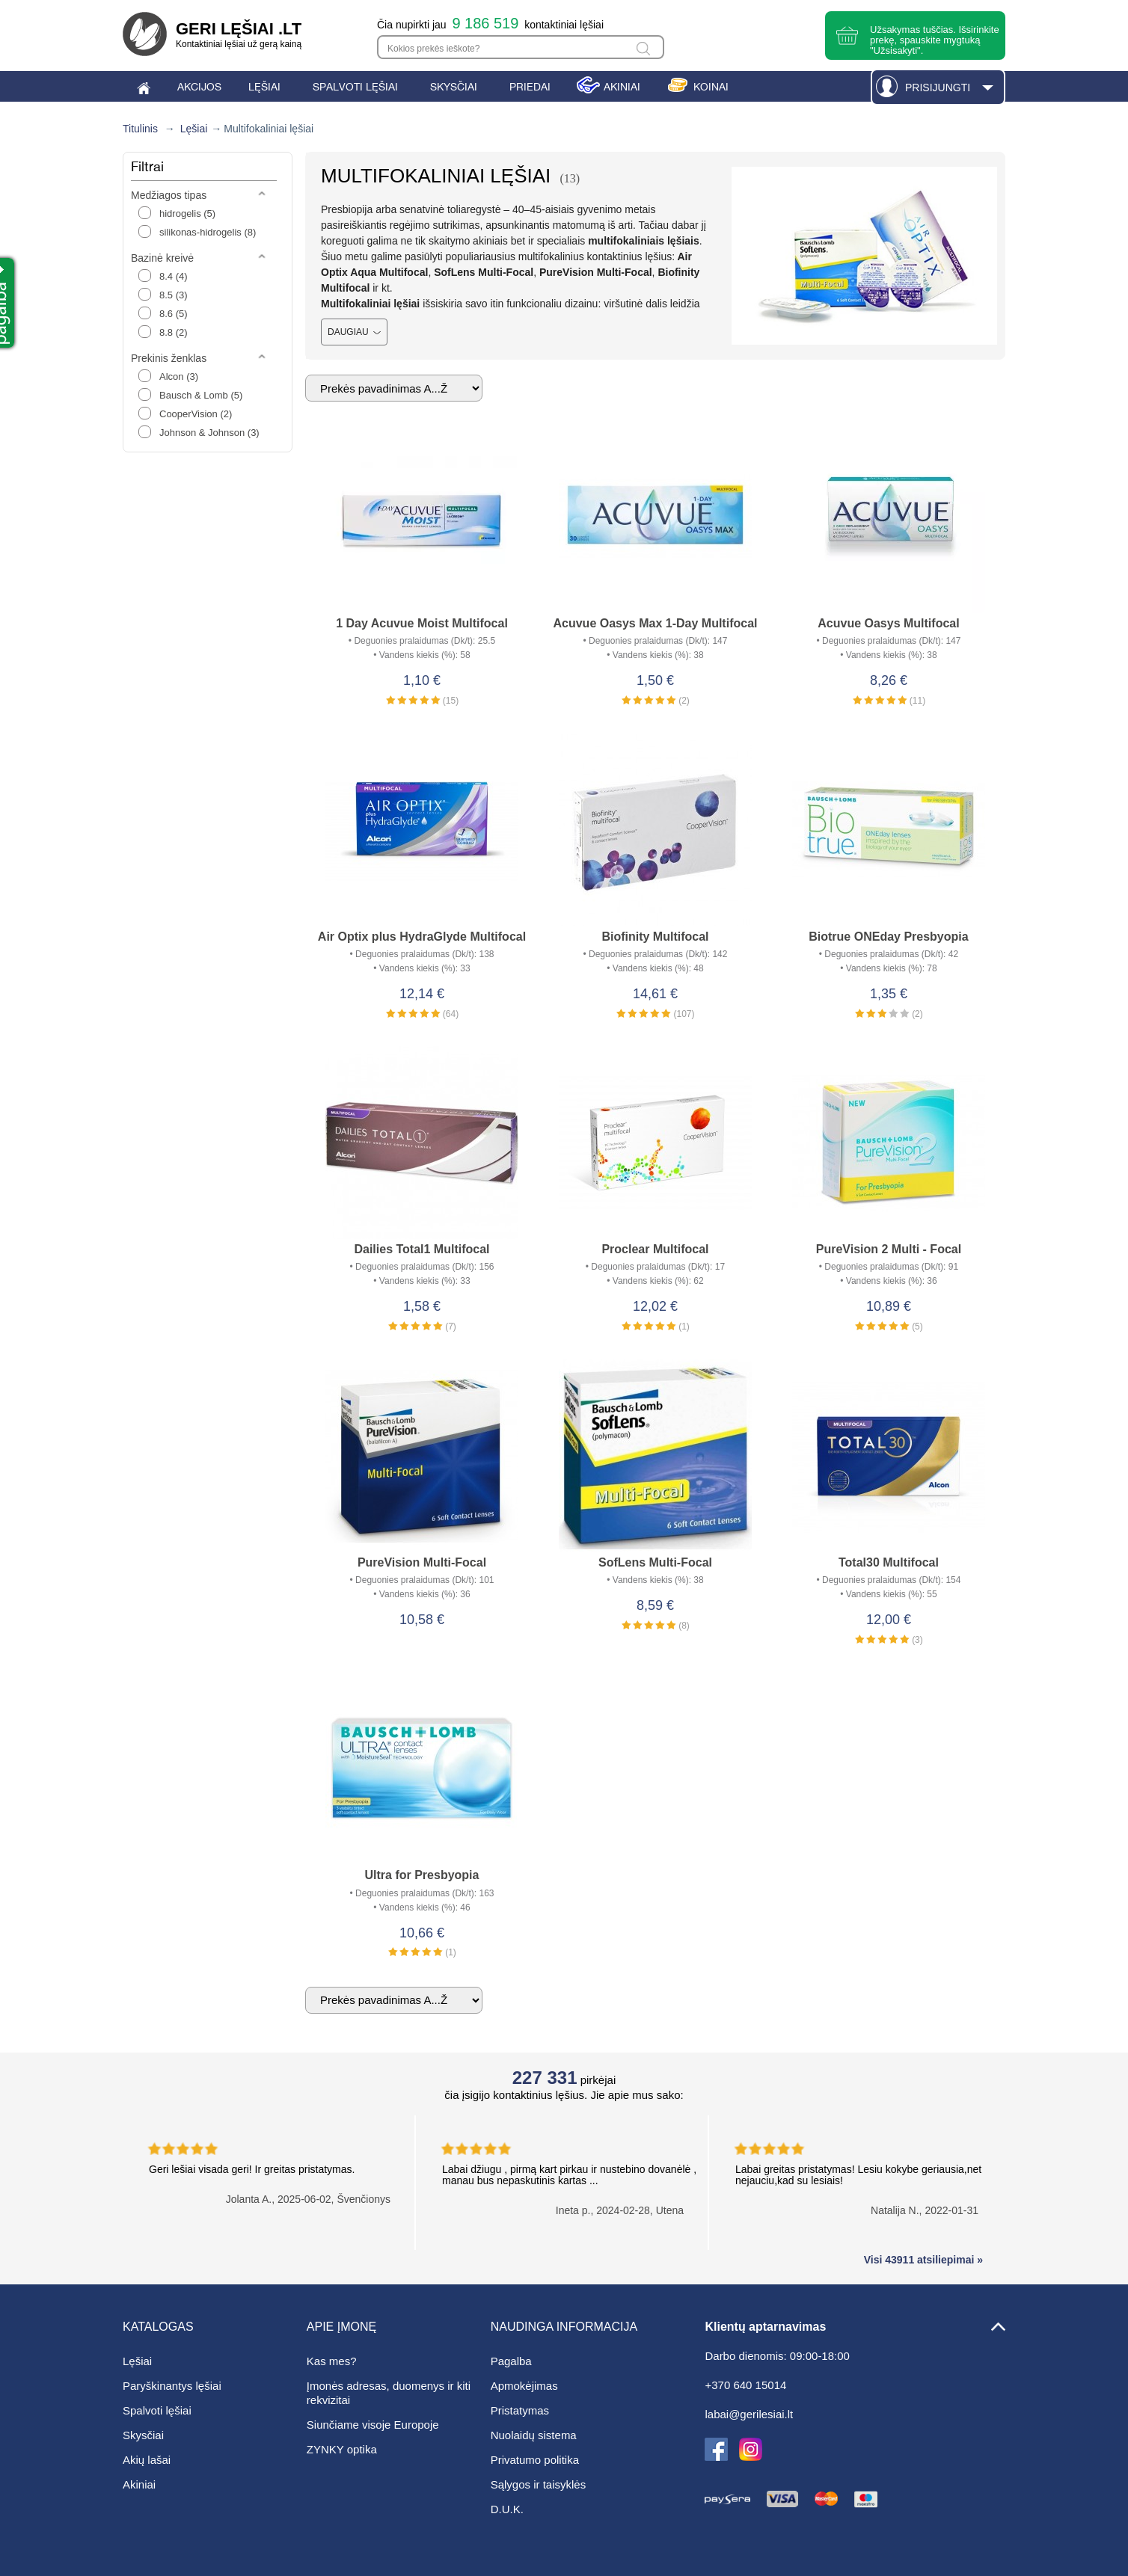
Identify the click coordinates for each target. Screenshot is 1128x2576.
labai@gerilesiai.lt (749, 2414)
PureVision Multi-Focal (422, 1562)
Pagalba (511, 2361)
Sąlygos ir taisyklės (538, 2484)
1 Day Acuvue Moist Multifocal (422, 623)
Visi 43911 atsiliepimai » (923, 2259)
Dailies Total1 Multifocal (421, 1249)
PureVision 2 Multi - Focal (888, 1249)
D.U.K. (507, 2509)
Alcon (178, 376)
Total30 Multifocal (889, 1562)
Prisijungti (937, 87)
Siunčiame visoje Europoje (373, 2424)
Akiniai (139, 2484)
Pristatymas (520, 2410)
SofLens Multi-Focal (655, 1562)
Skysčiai (143, 2435)
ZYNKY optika (342, 2449)
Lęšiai (194, 129)
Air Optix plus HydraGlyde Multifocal (422, 936)
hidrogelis (187, 213)
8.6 (173, 313)
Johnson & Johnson (209, 432)
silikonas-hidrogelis (207, 232)
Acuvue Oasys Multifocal (888, 623)
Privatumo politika (535, 2459)
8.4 (173, 276)
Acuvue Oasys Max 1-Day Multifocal (655, 623)
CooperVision (195, 413)
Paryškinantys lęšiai (172, 2385)
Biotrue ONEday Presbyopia (888, 936)
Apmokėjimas (524, 2385)
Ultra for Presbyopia (422, 1875)
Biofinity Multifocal (654, 936)
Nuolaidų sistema (534, 2435)
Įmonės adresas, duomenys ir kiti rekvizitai (388, 2392)
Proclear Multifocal (654, 1249)
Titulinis (140, 129)
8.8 (173, 332)
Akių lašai (147, 2459)
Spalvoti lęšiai (157, 2410)
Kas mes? (332, 2361)
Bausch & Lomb (200, 395)
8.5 (173, 295)
